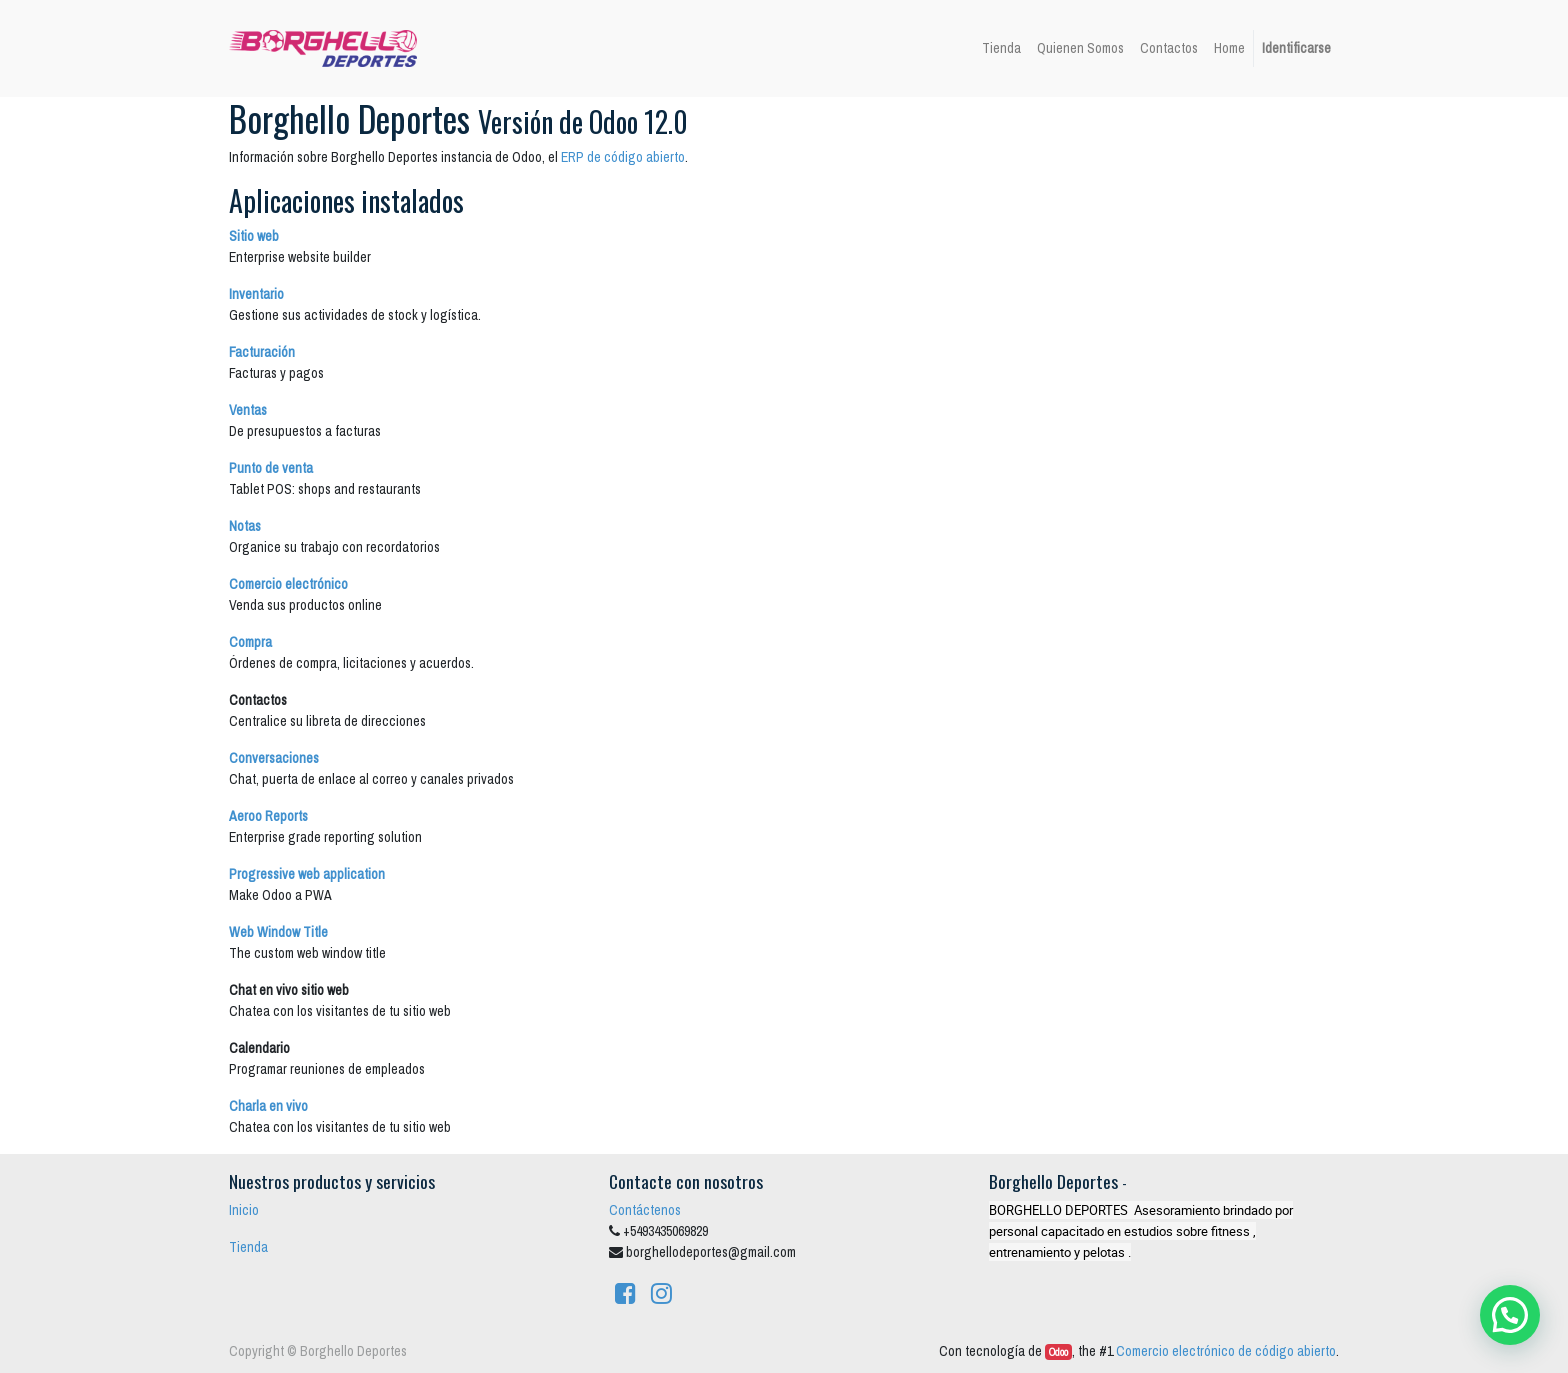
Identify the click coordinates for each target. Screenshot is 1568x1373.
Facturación (262, 352)
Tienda (248, 1247)
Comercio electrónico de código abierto (1226, 1351)
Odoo (1058, 1352)
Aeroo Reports (268, 816)
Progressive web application (307, 874)
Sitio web (254, 236)
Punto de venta (271, 468)
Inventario (256, 294)
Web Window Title (278, 932)
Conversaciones (274, 758)
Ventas (248, 410)
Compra (250, 642)
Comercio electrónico (288, 584)
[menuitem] (1001, 48)
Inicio (244, 1210)
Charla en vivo (268, 1106)
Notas (245, 526)
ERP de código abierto (623, 157)
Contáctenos (645, 1210)
